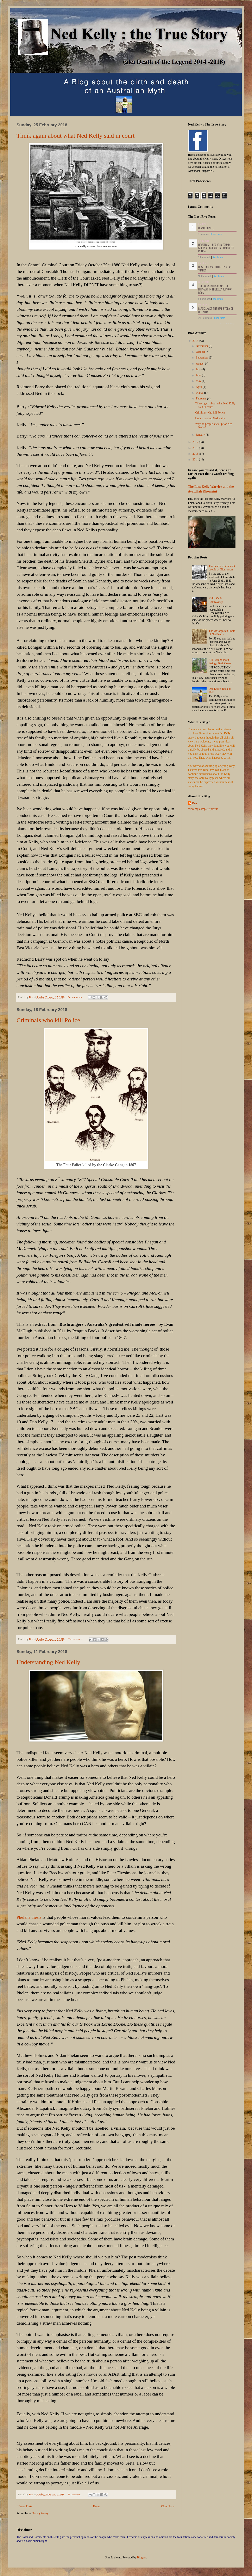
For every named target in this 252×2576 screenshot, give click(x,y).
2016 (196, 447)
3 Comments (204, 257)
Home (96, 2506)
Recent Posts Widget (227, 324)
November (202, 346)
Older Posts (168, 2506)
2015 (196, 453)
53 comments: (75, 2494)
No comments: (76, 1639)
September (202, 357)
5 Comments (204, 298)
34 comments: (75, 997)
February (201, 398)
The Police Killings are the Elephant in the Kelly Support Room (215, 289)
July (198, 369)
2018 (196, 340)
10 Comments (205, 276)
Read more (216, 234)
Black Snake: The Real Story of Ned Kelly (215, 310)
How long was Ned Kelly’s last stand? (215, 268)
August (200, 363)
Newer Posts (25, 2506)
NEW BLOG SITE (206, 228)
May (199, 381)
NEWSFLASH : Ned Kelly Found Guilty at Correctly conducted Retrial (216, 248)
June (199, 375)
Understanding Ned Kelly (48, 1662)
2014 (196, 459)
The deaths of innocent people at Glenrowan (222, 568)
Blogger (141, 2557)
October (201, 351)
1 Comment (203, 234)
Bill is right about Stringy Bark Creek (220, 661)
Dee (194, 803)
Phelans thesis (30, 1917)
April (199, 386)
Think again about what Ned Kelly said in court (76, 135)
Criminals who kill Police (48, 1020)
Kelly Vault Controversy (216, 600)
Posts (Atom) (40, 2513)
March (200, 392)
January (201, 434)
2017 (196, 441)
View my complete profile (203, 808)
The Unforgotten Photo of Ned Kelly (222, 632)
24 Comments (205, 317)
